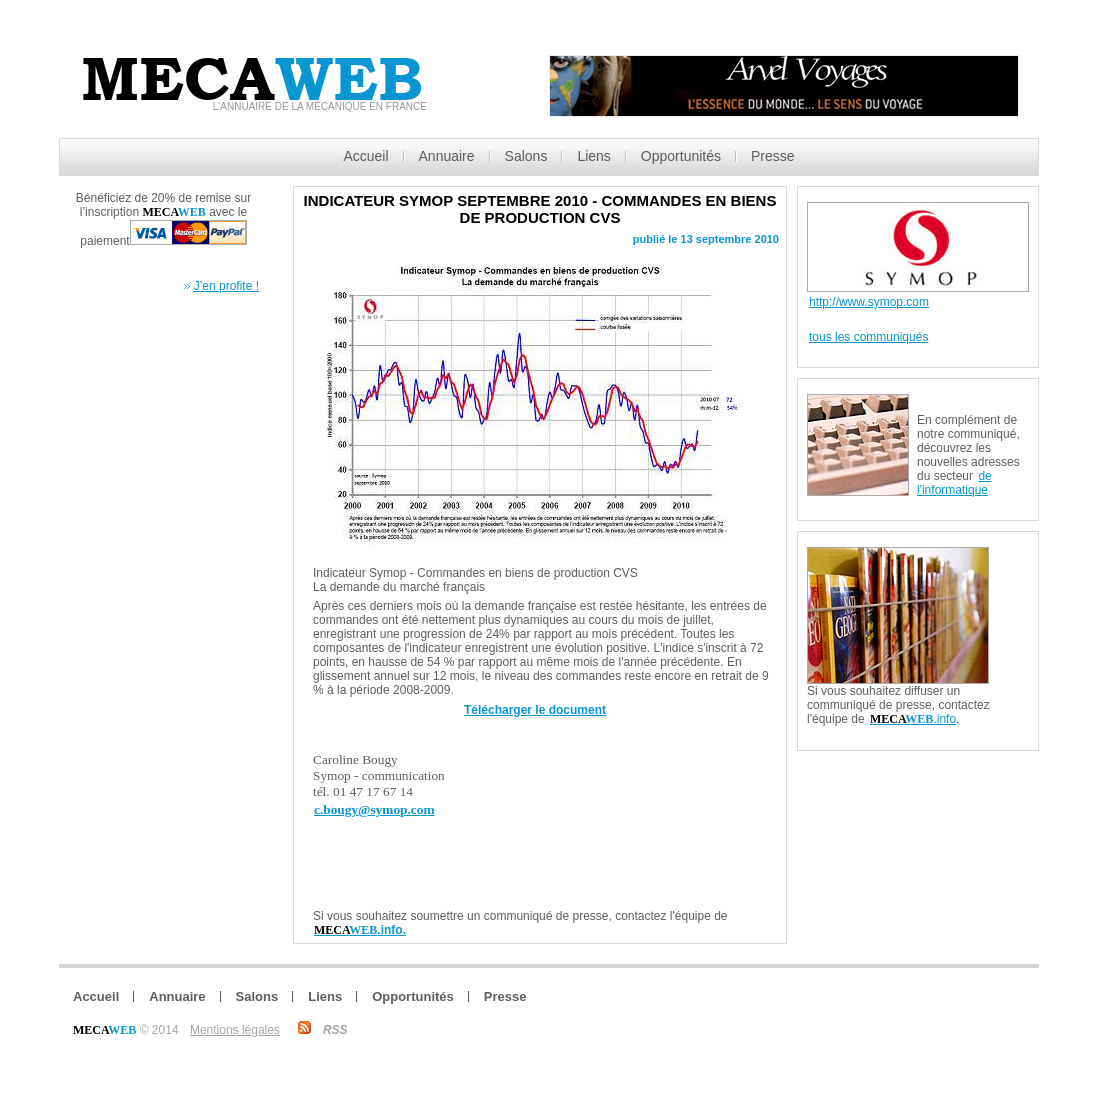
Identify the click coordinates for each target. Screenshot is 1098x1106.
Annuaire (447, 156)
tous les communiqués (868, 337)
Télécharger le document (535, 710)
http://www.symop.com (869, 302)
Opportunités (681, 156)
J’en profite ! (226, 286)
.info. (360, 930)
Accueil (365, 156)
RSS (335, 1030)
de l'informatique (954, 483)
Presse (773, 156)
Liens (593, 156)
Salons (526, 156)
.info (913, 719)
